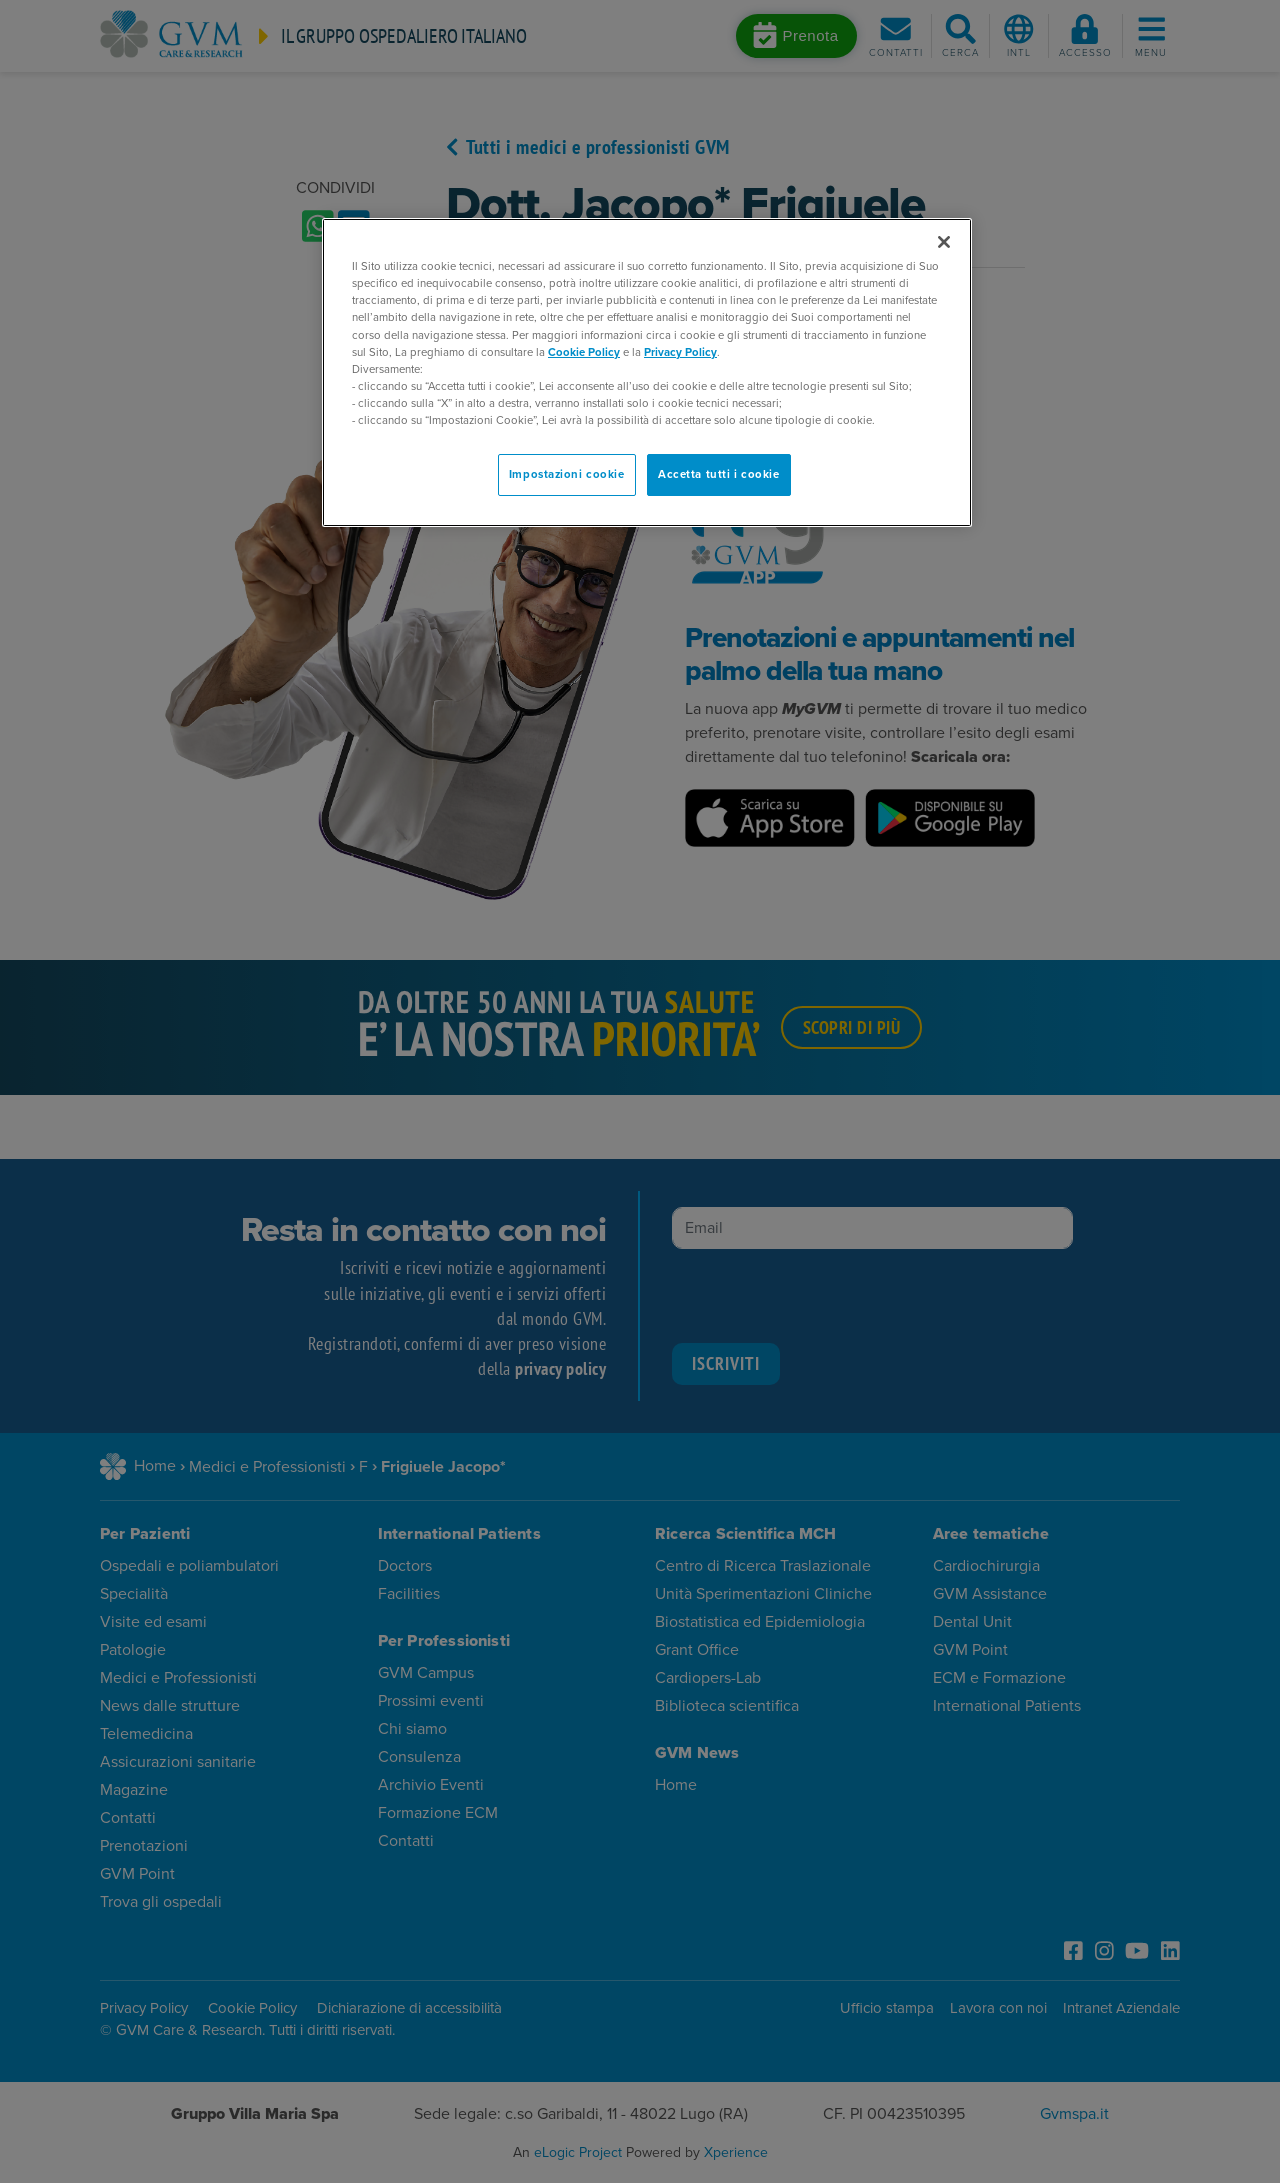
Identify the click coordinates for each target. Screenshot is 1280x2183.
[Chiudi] (944, 242)
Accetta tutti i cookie (719, 474)
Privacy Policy (680, 352)
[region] (647, 372)
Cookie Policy (584, 352)
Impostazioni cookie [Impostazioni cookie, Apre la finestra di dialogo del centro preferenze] (567, 474)
